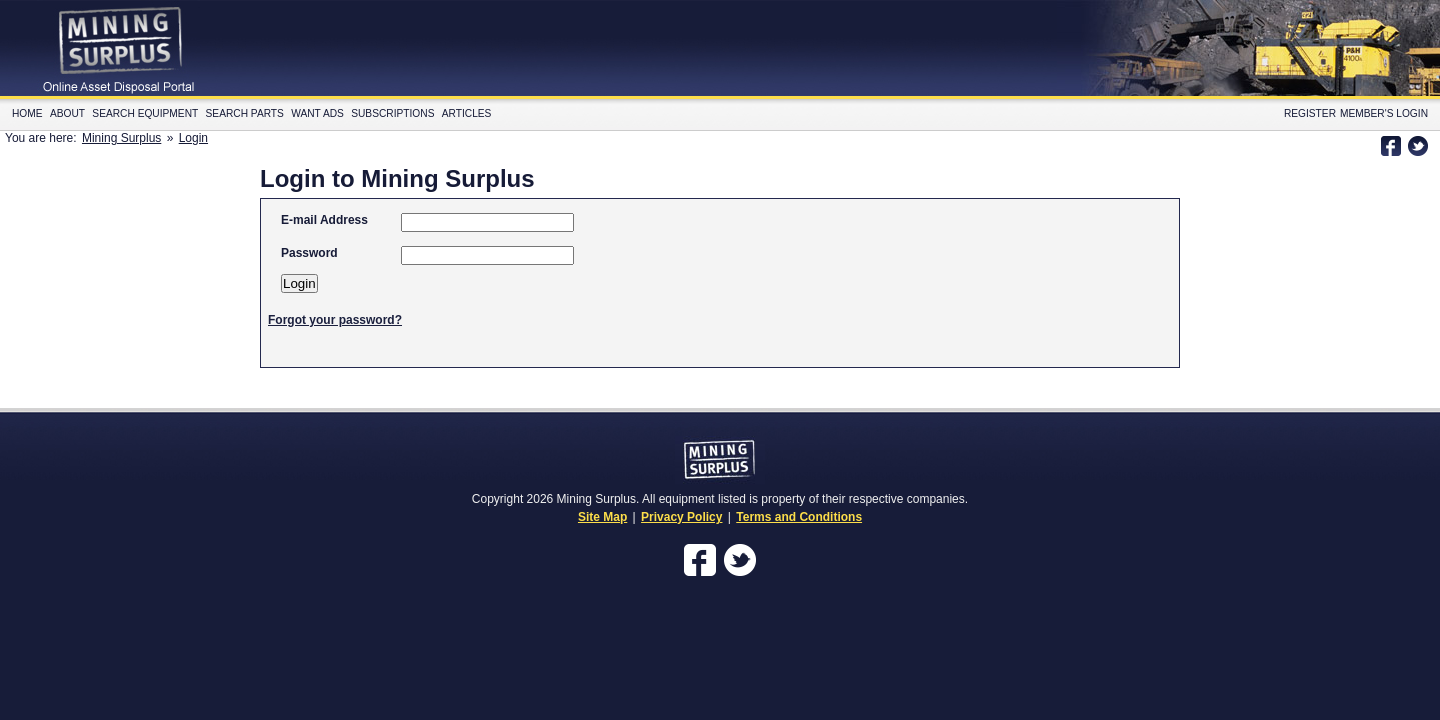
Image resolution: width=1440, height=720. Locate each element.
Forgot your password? (335, 320)
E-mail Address (324, 220)
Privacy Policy (681, 517)
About (67, 113)
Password (309, 253)
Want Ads (317, 113)
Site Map (602, 517)
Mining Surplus (121, 138)
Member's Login (1384, 113)
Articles (467, 113)
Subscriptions (392, 113)
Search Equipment (145, 113)
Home (27, 113)
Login (193, 138)
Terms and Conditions (799, 517)
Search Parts (245, 113)
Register (1310, 113)
